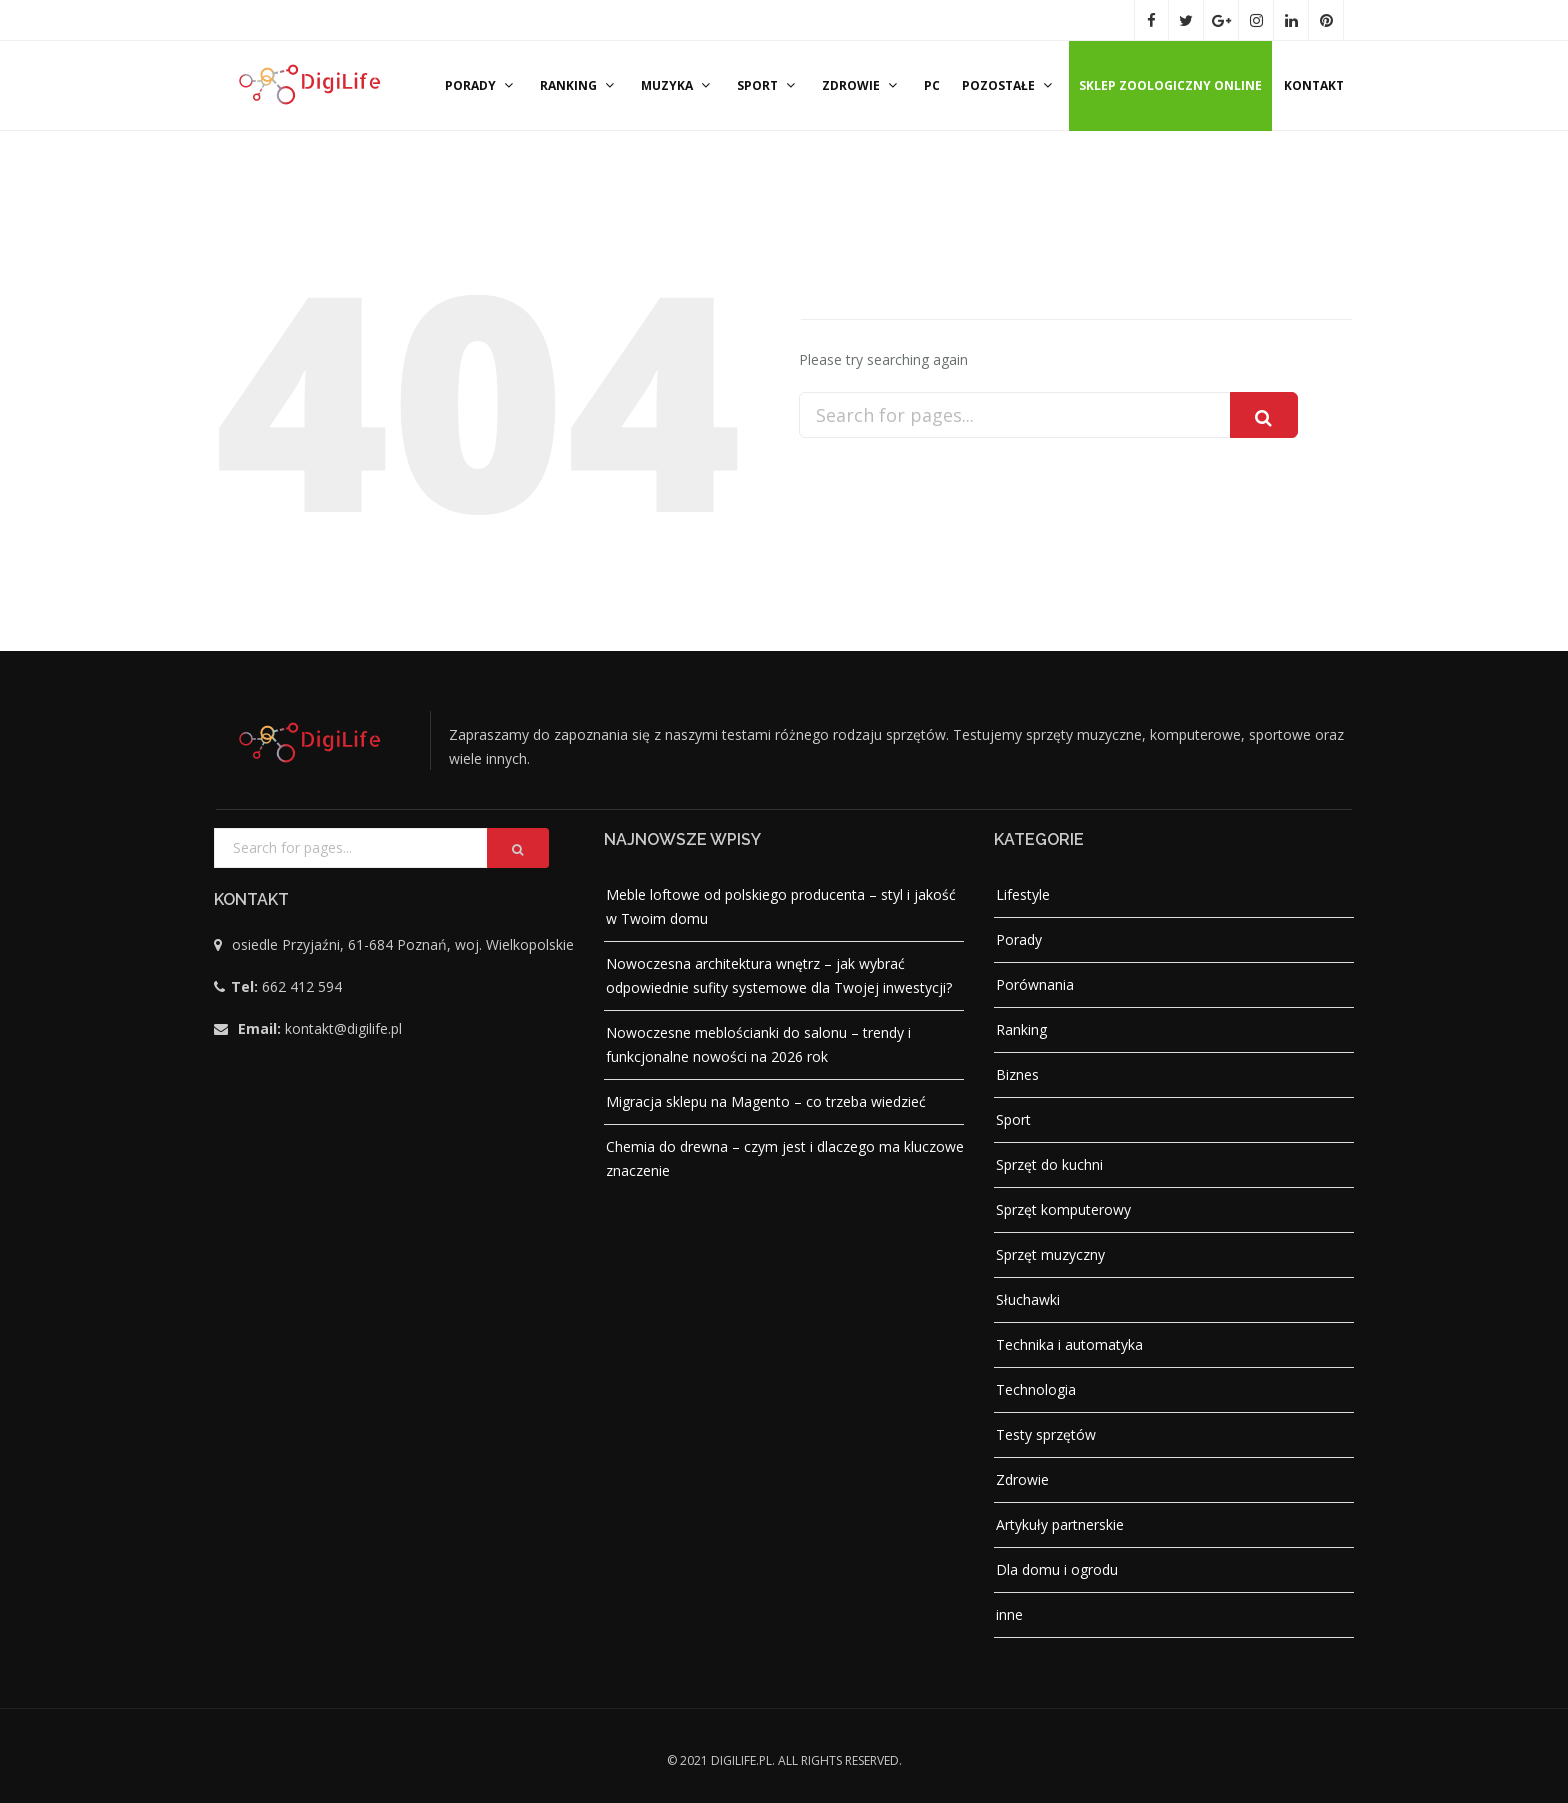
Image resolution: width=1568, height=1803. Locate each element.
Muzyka (678, 85)
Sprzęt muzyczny (1050, 1254)
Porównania (1035, 984)
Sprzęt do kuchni (1049, 1164)
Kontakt (1314, 85)
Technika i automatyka (1069, 1344)
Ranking (579, 85)
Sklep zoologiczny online (1170, 85)
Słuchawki (1028, 1299)
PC (932, 85)
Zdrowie (862, 85)
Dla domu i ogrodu (1057, 1569)
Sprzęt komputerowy (1063, 1209)
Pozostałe (1009, 85)
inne (1009, 1614)
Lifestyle (1023, 894)
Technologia (1036, 1389)
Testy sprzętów (1046, 1434)
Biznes (1017, 1074)
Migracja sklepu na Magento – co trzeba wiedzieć (766, 1101)
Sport (768, 85)
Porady (481, 85)
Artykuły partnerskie (1060, 1524)
